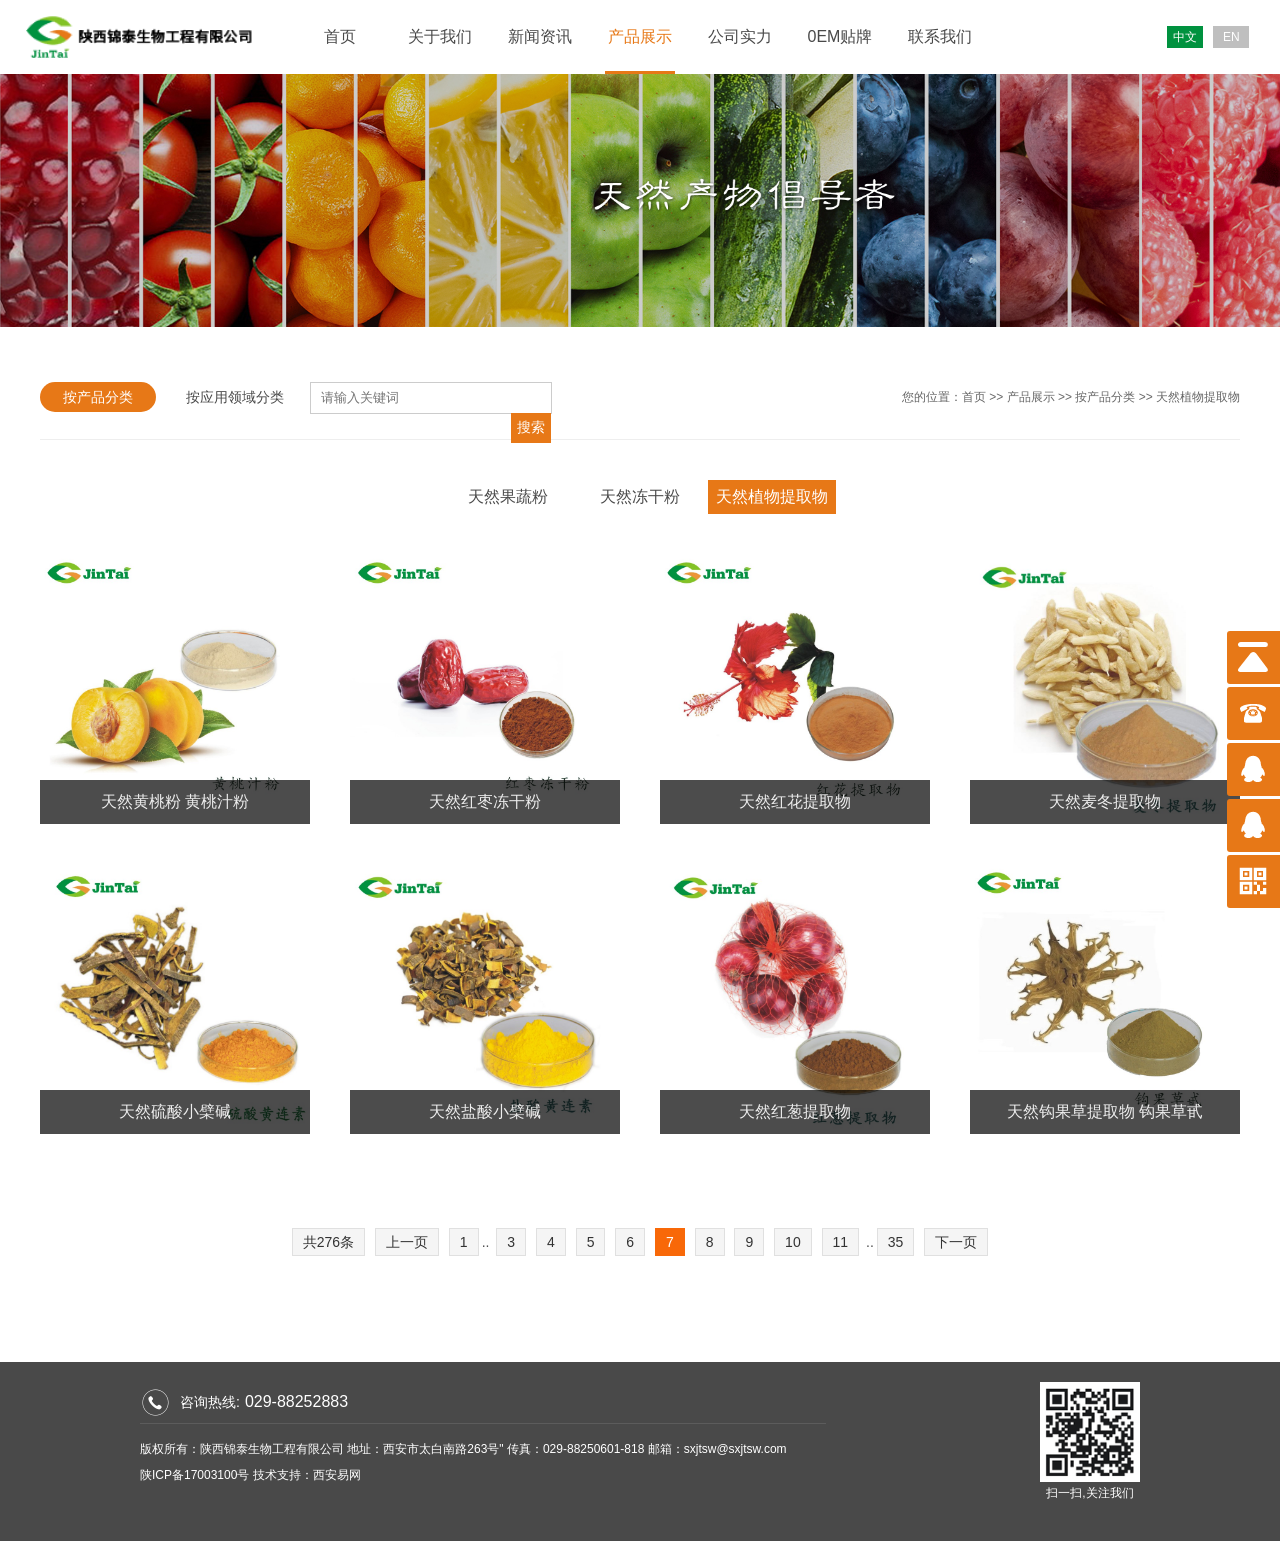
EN (1231, 37)
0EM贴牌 (840, 36)
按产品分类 (98, 397)
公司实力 (740, 36)
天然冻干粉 (640, 496)
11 (841, 1242)
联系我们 (940, 36)
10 (793, 1242)
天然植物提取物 (1198, 397)
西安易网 (337, 1475)
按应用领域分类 (235, 397)
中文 (1185, 37)
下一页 (956, 1242)
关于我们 (440, 36)
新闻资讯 (540, 36)
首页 (340, 36)
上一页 (407, 1242)
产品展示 (640, 36)
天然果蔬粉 (508, 496)
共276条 (328, 1242)
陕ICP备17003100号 (194, 1475)
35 (896, 1242)
